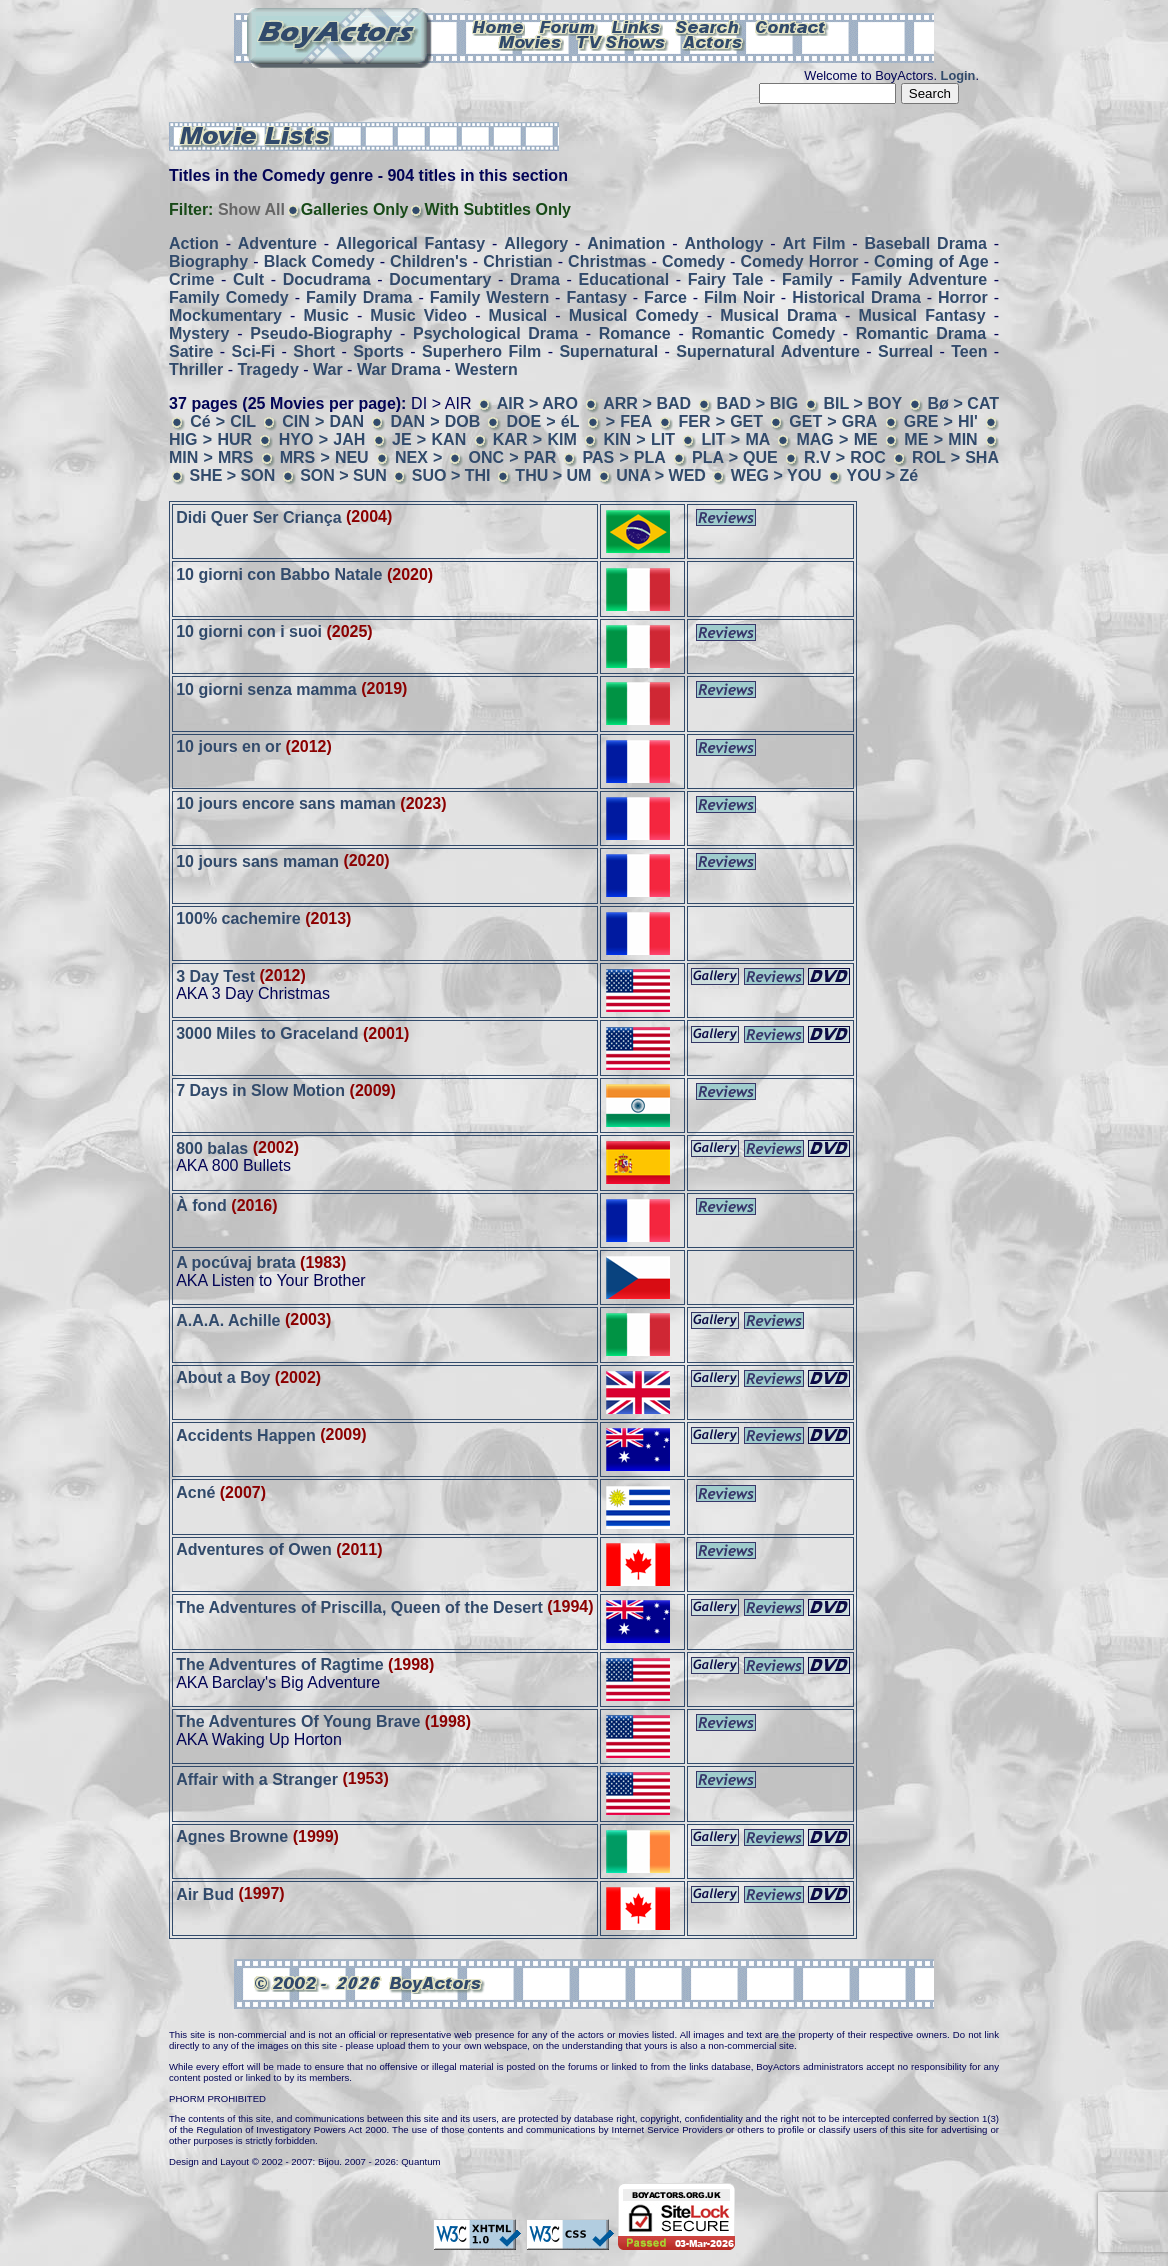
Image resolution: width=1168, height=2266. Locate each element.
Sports (378, 351)
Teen (969, 351)
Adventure (277, 243)
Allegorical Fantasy (410, 243)
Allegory (536, 243)
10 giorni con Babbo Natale (279, 574)
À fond (201, 1205)
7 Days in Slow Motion (260, 1090)
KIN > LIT (639, 439)
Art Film (814, 243)
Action (194, 243)
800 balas (212, 1147)
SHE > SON (232, 475)
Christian (517, 261)
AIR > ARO (537, 403)
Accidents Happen (246, 1434)
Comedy (693, 261)
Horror (963, 297)
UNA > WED (661, 475)
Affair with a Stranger (257, 1778)
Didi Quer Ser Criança (258, 516)
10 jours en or (228, 746)
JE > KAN (429, 439)
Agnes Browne (232, 1836)
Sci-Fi (254, 351)
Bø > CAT (963, 403)
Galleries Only (355, 209)
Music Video (418, 315)
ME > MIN (940, 439)
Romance (635, 333)
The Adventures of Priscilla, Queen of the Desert (359, 1606)
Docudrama (327, 279)
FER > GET (721, 421)
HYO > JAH (322, 439)
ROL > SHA (955, 457)
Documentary (440, 279)
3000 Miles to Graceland (267, 1033)
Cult (248, 279)
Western (486, 369)
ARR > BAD (647, 403)
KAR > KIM (535, 439)
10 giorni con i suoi (249, 631)
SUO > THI (451, 475)
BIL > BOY (862, 403)
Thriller (196, 369)
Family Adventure (919, 279)
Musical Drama (778, 315)
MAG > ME (839, 439)
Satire (191, 351)
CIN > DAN (323, 421)
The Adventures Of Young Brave (298, 1721)
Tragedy (267, 369)
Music (325, 315)
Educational (623, 279)
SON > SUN (343, 475)
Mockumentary (225, 315)
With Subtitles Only (497, 209)
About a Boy (223, 1377)
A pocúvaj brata (235, 1262)
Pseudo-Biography (321, 333)
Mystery (199, 333)
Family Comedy (229, 297)
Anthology (723, 243)
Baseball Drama (925, 243)
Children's (429, 261)
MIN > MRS (211, 457)
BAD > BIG (757, 403)
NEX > (421, 457)
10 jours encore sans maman (286, 803)
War (328, 369)
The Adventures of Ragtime (279, 1664)
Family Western (489, 297)
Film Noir (739, 297)
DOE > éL (543, 421)
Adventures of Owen (254, 1549)
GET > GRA (833, 421)
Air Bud (205, 1893)
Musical (518, 315)
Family (807, 279)
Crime (191, 279)
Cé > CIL (223, 421)
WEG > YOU (776, 475)
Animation (626, 243)
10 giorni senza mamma (266, 688)
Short (314, 351)
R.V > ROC (845, 457)
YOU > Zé (883, 475)
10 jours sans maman (257, 860)
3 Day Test (215, 975)
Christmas (607, 261)
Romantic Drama (921, 333)
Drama (535, 279)
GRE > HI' (941, 421)
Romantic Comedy (763, 333)
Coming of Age (931, 261)
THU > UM (555, 475)
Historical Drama (856, 297)
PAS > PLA (624, 457)
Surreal (905, 351)
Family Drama (359, 297)
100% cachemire (240, 918)
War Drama (399, 369)
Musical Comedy (634, 315)
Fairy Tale (726, 279)
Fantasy (596, 297)
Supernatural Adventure (768, 351)
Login (958, 75)
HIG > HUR (210, 439)
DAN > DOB (435, 421)
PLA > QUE (735, 457)
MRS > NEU (324, 457)
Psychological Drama (495, 333)
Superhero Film (481, 351)
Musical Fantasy (921, 315)
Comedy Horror (800, 261)
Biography (208, 261)
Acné (195, 1492)
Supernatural (608, 351)
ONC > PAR (513, 457)
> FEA (629, 421)
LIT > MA (739, 439)
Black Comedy (319, 261)
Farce (665, 297)
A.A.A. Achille (228, 1319)
